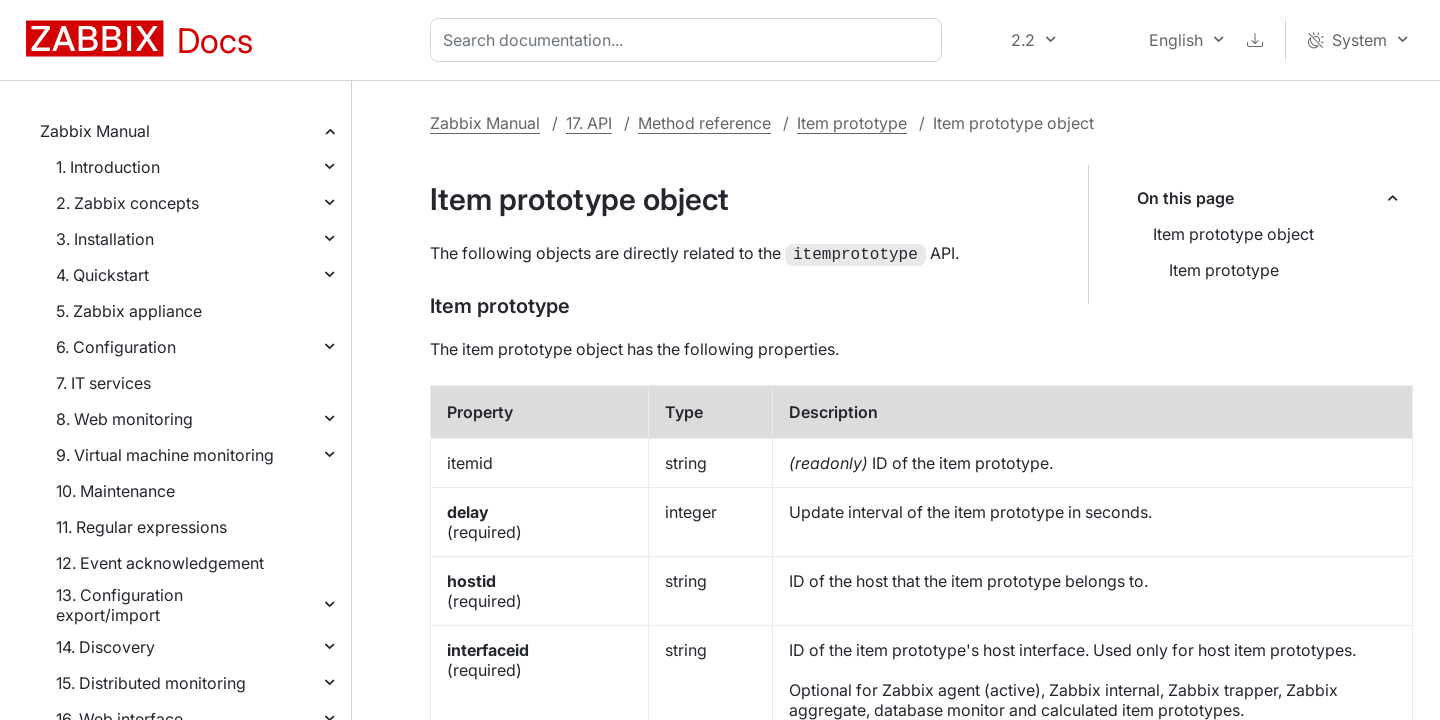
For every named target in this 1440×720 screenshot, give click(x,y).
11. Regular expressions (141, 527)
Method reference (704, 123)
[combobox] (690, 40)
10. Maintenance (115, 491)
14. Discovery (105, 647)
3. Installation (105, 239)
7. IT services (103, 383)
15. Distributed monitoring (151, 683)
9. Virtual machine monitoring (165, 455)
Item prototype (852, 123)
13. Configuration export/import (119, 605)
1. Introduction (108, 167)
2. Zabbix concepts (127, 203)
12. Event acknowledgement (160, 563)
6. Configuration (116, 347)
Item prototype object (1233, 234)
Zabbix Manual (95, 131)
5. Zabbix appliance (129, 311)
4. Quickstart (102, 275)
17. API (589, 123)
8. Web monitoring (124, 419)
